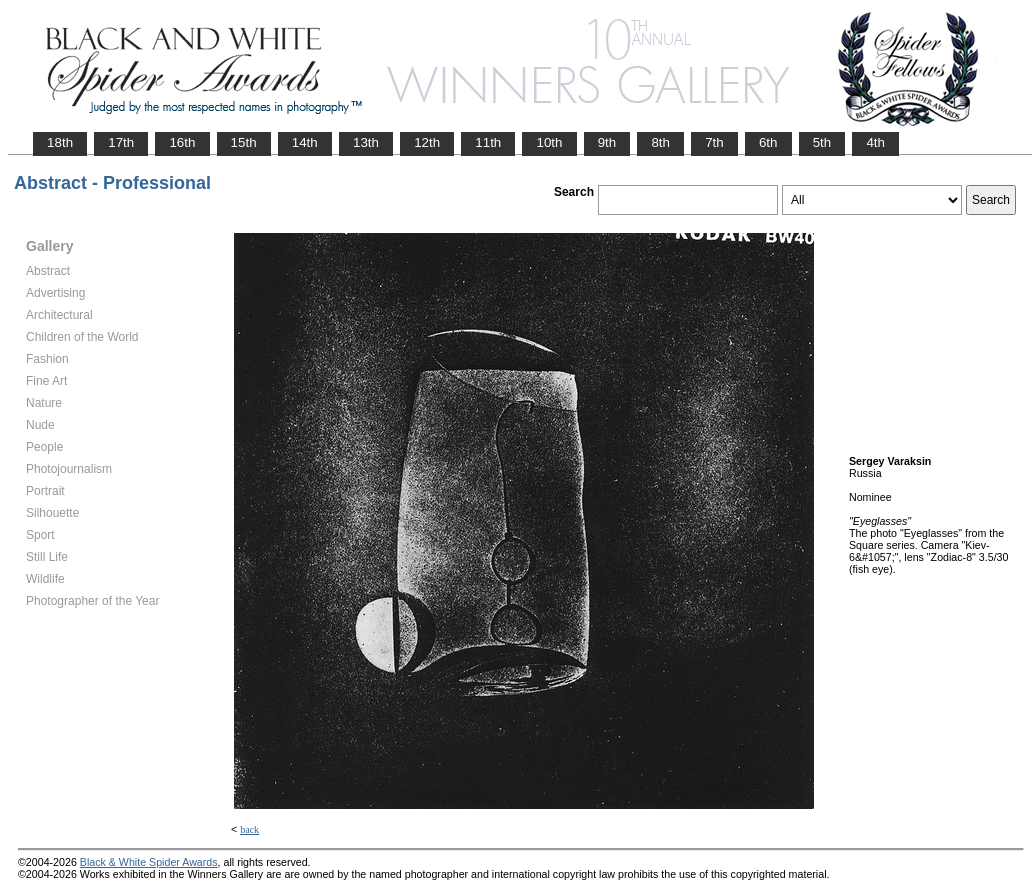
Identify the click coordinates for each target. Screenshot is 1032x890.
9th (607, 142)
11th (488, 142)
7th (714, 142)
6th (768, 142)
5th (822, 142)
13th (366, 142)
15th (244, 142)
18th (60, 142)
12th (427, 142)
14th (305, 142)
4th (875, 142)
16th (182, 142)
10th (549, 142)
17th (121, 142)
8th (660, 142)
